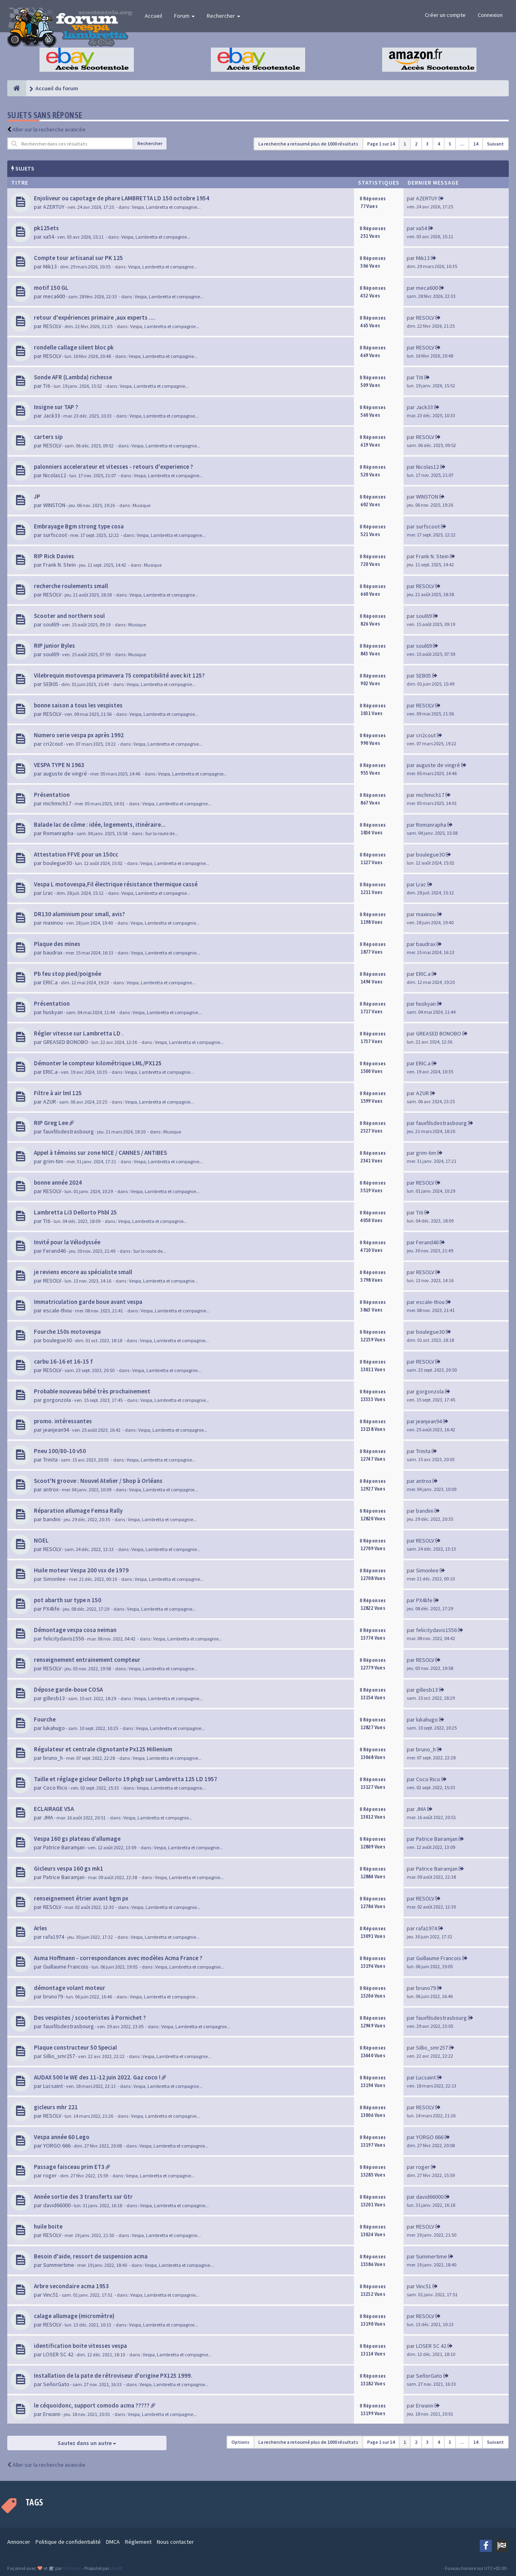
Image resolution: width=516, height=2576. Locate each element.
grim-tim (53, 1161)
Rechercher (223, 15)
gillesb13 (54, 1698)
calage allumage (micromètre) (74, 2316)
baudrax (52, 952)
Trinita (50, 1459)
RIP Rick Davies (54, 556)
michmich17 (57, 803)
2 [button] (416, 144)
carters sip (48, 437)
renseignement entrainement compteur (87, 1659)
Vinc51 (50, 2294)
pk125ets (46, 228)
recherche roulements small (71, 586)
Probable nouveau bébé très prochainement (92, 1391)
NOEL (41, 1540)
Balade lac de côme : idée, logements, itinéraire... (100, 824)
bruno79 (53, 1996)
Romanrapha (58, 833)
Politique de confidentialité (68, 2541)
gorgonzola (57, 1399)
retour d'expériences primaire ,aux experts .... (94, 317)
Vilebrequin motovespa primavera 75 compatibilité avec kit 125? (119, 675)
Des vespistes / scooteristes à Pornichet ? (90, 2017)
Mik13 (50, 266)
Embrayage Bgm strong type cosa (79, 526)
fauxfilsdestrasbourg (68, 1131)
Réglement (138, 2541)
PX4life (51, 1608)
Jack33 (51, 415)
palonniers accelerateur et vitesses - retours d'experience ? (113, 466)
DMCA (113, 2541)
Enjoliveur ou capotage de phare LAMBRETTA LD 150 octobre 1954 (121, 198)
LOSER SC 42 (58, 2354)
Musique (141, 505)
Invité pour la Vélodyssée (67, 1242)
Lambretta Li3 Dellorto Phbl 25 (75, 1212)
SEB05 (50, 684)
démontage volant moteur (69, 1988)
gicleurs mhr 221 (56, 2107)
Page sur (381, 144)
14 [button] (475, 144)
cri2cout (53, 743)
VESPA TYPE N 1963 (59, 765)
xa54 (48, 236)
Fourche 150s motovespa (67, 1331)
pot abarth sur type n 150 (67, 1600)
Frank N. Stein (59, 564)
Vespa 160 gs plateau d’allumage (77, 1838)
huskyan (53, 1012)
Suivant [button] (495, 144)
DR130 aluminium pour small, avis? (79, 914)
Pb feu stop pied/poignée (67, 973)
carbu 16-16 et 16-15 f (63, 1361)
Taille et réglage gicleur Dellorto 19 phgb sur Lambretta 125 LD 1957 (125, 1779)
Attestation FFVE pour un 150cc (76, 854)
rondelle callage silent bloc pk (74, 347)
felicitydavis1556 (63, 1638)
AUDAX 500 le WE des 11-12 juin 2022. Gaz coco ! (97, 2077)
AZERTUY (53, 206)
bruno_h (53, 1757)
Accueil (153, 15)
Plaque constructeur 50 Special (75, 2047)
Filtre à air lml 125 (58, 1093)
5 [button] (450, 144)
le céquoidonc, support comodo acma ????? (92, 2405)
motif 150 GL (51, 287)
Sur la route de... (161, 833)
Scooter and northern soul (69, 616)
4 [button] (438, 144)
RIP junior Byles (54, 645)
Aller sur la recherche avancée (48, 129)
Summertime (58, 2264)
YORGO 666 (57, 2145)
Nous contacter (175, 2541)
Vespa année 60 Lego (61, 2137)
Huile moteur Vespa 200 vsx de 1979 (81, 1570)
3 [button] (427, 144)
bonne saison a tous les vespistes (78, 705)
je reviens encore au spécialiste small (83, 1272)
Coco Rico (55, 1787)
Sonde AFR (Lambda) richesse (73, 377)
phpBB (116, 2568)
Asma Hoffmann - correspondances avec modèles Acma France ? (118, 1958)
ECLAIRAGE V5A (54, 1809)
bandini (51, 1519)
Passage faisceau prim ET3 (69, 2167)
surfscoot (55, 534)
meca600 (54, 296)
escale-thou (57, 1310)
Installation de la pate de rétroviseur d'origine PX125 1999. (113, 2375)
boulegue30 (57, 863)
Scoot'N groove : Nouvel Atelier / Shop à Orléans (98, 1480)
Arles (40, 1928)
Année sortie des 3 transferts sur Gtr (83, 2196)
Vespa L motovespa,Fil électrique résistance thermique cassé (116, 884)
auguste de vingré (65, 773)
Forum (184, 15)
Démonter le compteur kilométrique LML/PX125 (98, 1063)
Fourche (45, 1719)
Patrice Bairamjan (64, 1847)
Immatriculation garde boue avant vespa (88, 1302)
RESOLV (52, 326)
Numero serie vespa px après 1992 (79, 735)
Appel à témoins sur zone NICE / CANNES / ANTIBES (100, 1152)
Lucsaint (53, 2085)
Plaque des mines (57, 944)
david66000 (57, 2205)
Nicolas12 (54, 475)
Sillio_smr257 (59, 2056)
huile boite (48, 2226)
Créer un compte (445, 15)
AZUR (49, 1101)
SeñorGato (56, 2384)
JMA (48, 1817)
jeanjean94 (56, 1429)
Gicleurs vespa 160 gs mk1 (68, 1868)
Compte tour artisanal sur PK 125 (78, 258)
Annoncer (18, 2541)
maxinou (53, 922)
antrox (50, 1489)
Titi (46, 385)
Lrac (48, 892)
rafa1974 (53, 1936)
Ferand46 (54, 1250)
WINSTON (54, 505)
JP (37, 496)
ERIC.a (50, 982)
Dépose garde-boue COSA (68, 1689)
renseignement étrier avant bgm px (81, 1898)
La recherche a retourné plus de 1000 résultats (308, 144)
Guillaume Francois (65, 1966)
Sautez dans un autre (87, 2443)
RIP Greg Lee (51, 1123)
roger (50, 2175)
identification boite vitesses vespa (80, 2345)
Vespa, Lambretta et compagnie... (166, 207)
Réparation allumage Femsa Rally (78, 1510)
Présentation (52, 794)
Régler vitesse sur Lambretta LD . (78, 1033)
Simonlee (54, 1578)
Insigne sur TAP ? (56, 407)
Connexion (490, 15)
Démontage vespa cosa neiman (75, 1630)
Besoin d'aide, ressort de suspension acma (91, 2256)
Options (240, 2442)
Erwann (51, 2414)
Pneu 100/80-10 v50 (60, 1451)
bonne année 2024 (58, 1182)
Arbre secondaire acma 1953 (71, 2286)
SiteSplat (71, 2568)
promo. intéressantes (63, 1421)
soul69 (51, 624)
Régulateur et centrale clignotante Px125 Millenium (103, 1749)
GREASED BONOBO (65, 1042)
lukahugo (54, 1728)
